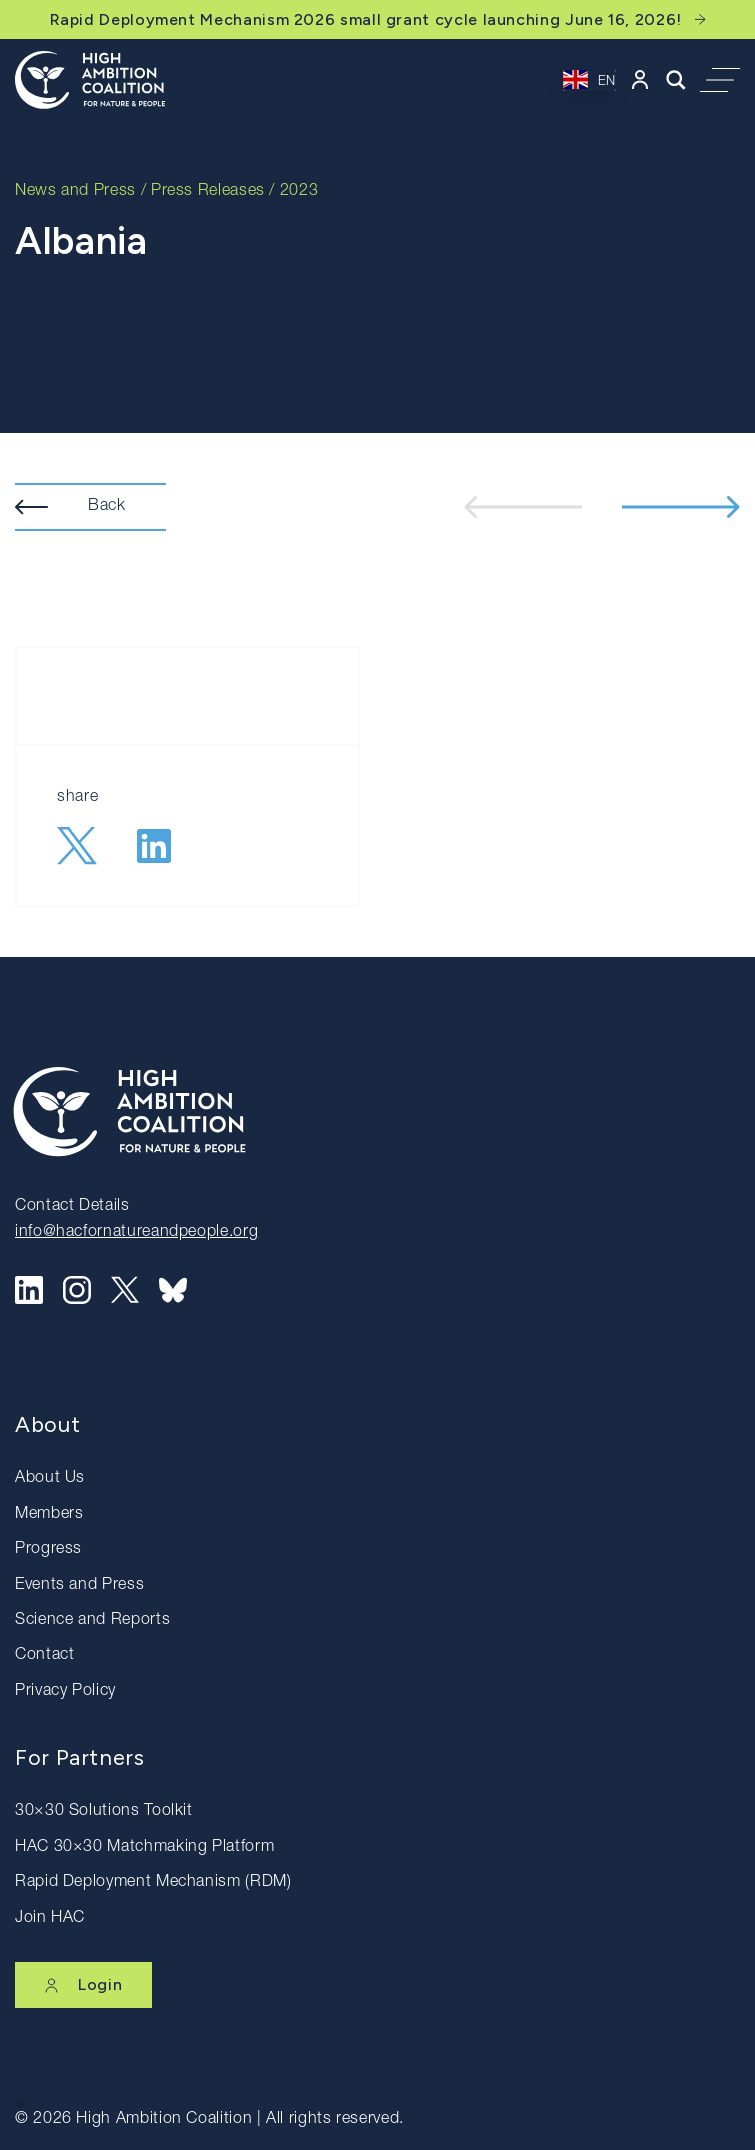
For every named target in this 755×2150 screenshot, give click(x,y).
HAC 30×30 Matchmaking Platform (144, 1848)
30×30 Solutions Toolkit (104, 1812)
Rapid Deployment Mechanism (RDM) (153, 1883)
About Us (50, 1479)
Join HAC (50, 1919)
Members (49, 1515)
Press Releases (208, 192)
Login (83, 1984)
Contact (44, 1656)
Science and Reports (92, 1621)
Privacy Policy (65, 1692)
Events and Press (79, 1586)
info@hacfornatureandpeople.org (136, 1233)
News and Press (75, 192)
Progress (48, 1550)
